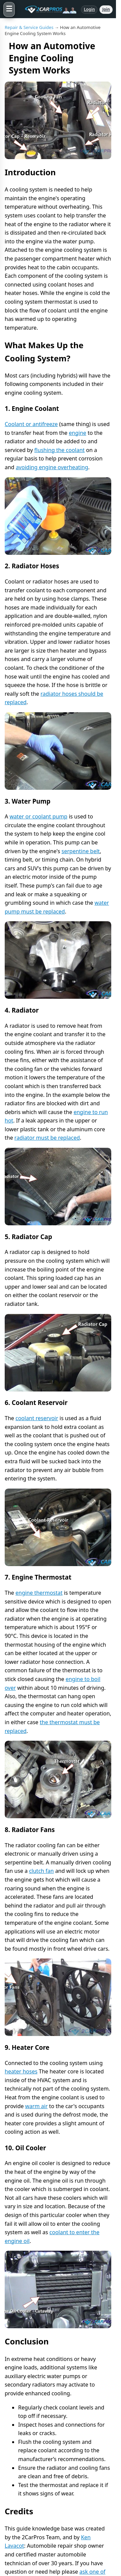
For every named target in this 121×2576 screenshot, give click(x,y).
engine (77, 433)
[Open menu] (9, 9)
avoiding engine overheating (52, 467)
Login (89, 9)
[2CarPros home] (48, 9)
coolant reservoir (36, 1418)
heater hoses (21, 2071)
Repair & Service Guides (29, 27)
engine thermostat (39, 1592)
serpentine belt (81, 851)
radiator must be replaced (47, 1137)
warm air (36, 2106)
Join (106, 9)
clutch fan (41, 1871)
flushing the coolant (59, 450)
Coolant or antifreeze (31, 424)
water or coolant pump (38, 816)
